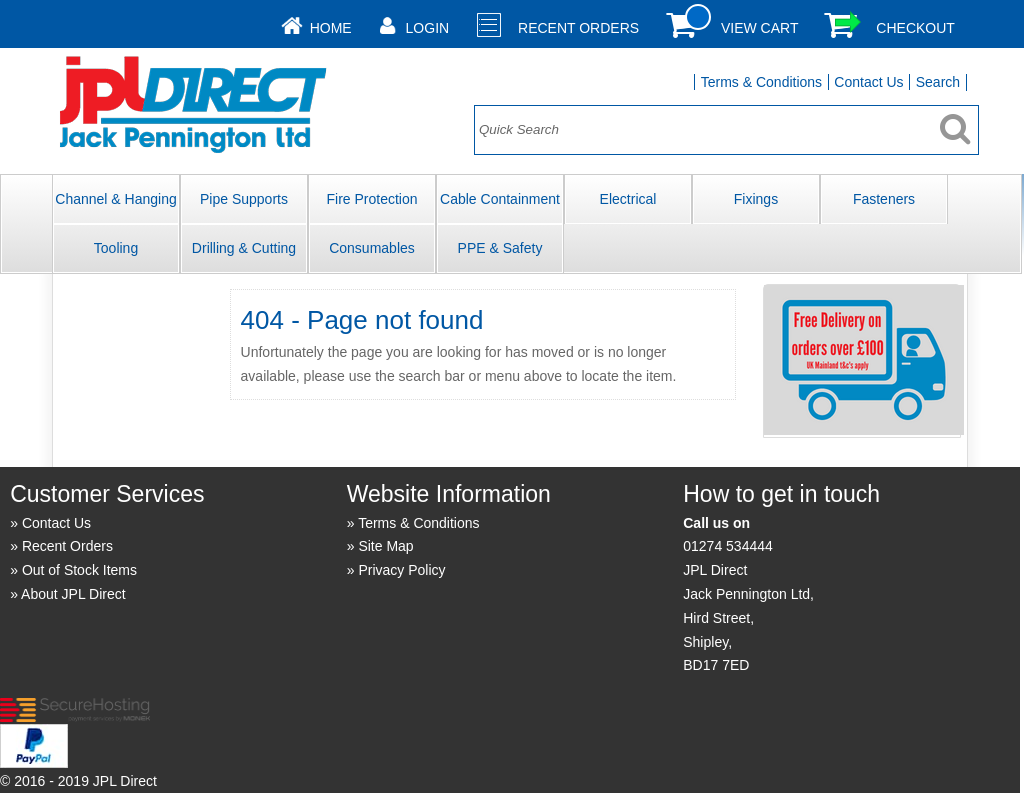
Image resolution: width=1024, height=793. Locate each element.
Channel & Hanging (115, 199)
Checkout (915, 28)
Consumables (372, 248)
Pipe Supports (244, 199)
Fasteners (884, 199)
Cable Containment (500, 199)
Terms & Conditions (761, 82)
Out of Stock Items (79, 570)
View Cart (760, 28)
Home (331, 28)
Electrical (628, 199)
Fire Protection (371, 199)
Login (428, 28)
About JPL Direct (73, 594)
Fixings (756, 199)
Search (938, 82)
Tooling (116, 248)
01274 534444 (728, 546)
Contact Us (868, 82)
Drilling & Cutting (244, 248)
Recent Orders (578, 28)
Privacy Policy (401, 570)
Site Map (385, 546)
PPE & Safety (500, 248)
